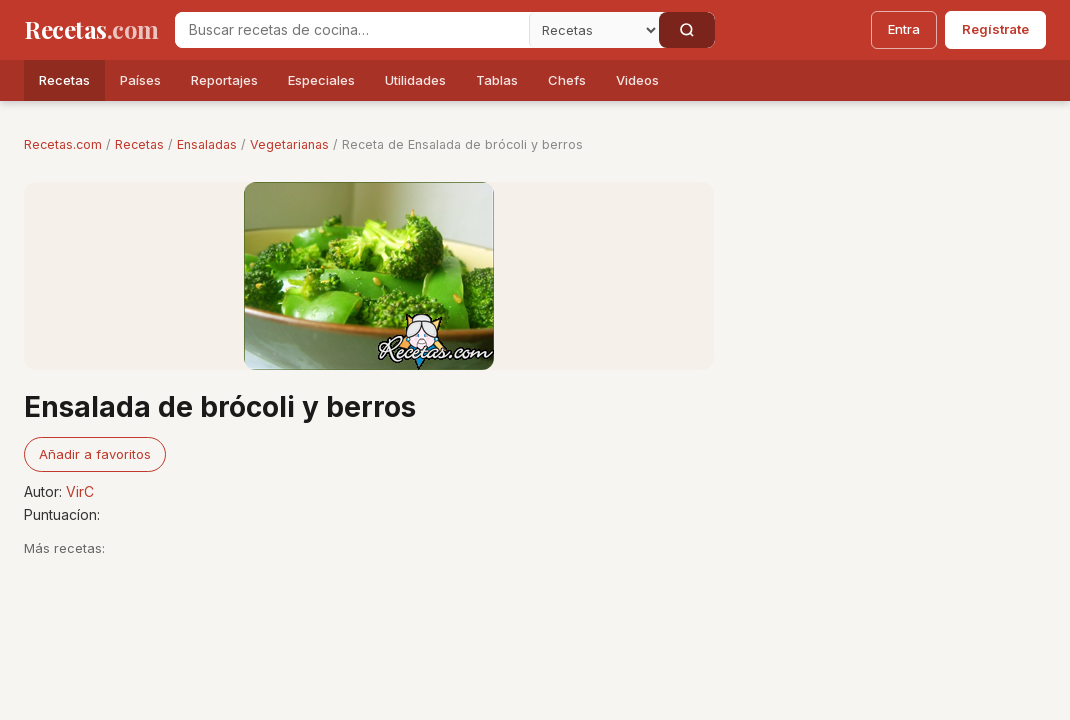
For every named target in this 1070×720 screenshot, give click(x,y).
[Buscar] (687, 30)
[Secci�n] (594, 30)
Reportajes (224, 80)
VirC (80, 491)
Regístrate (995, 29)
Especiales (321, 80)
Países (140, 80)
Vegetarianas (289, 144)
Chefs (567, 80)
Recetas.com (63, 144)
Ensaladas (207, 144)
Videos (637, 80)
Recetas (64, 80)
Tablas (497, 80)
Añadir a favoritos (95, 454)
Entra (904, 29)
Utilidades (415, 80)
